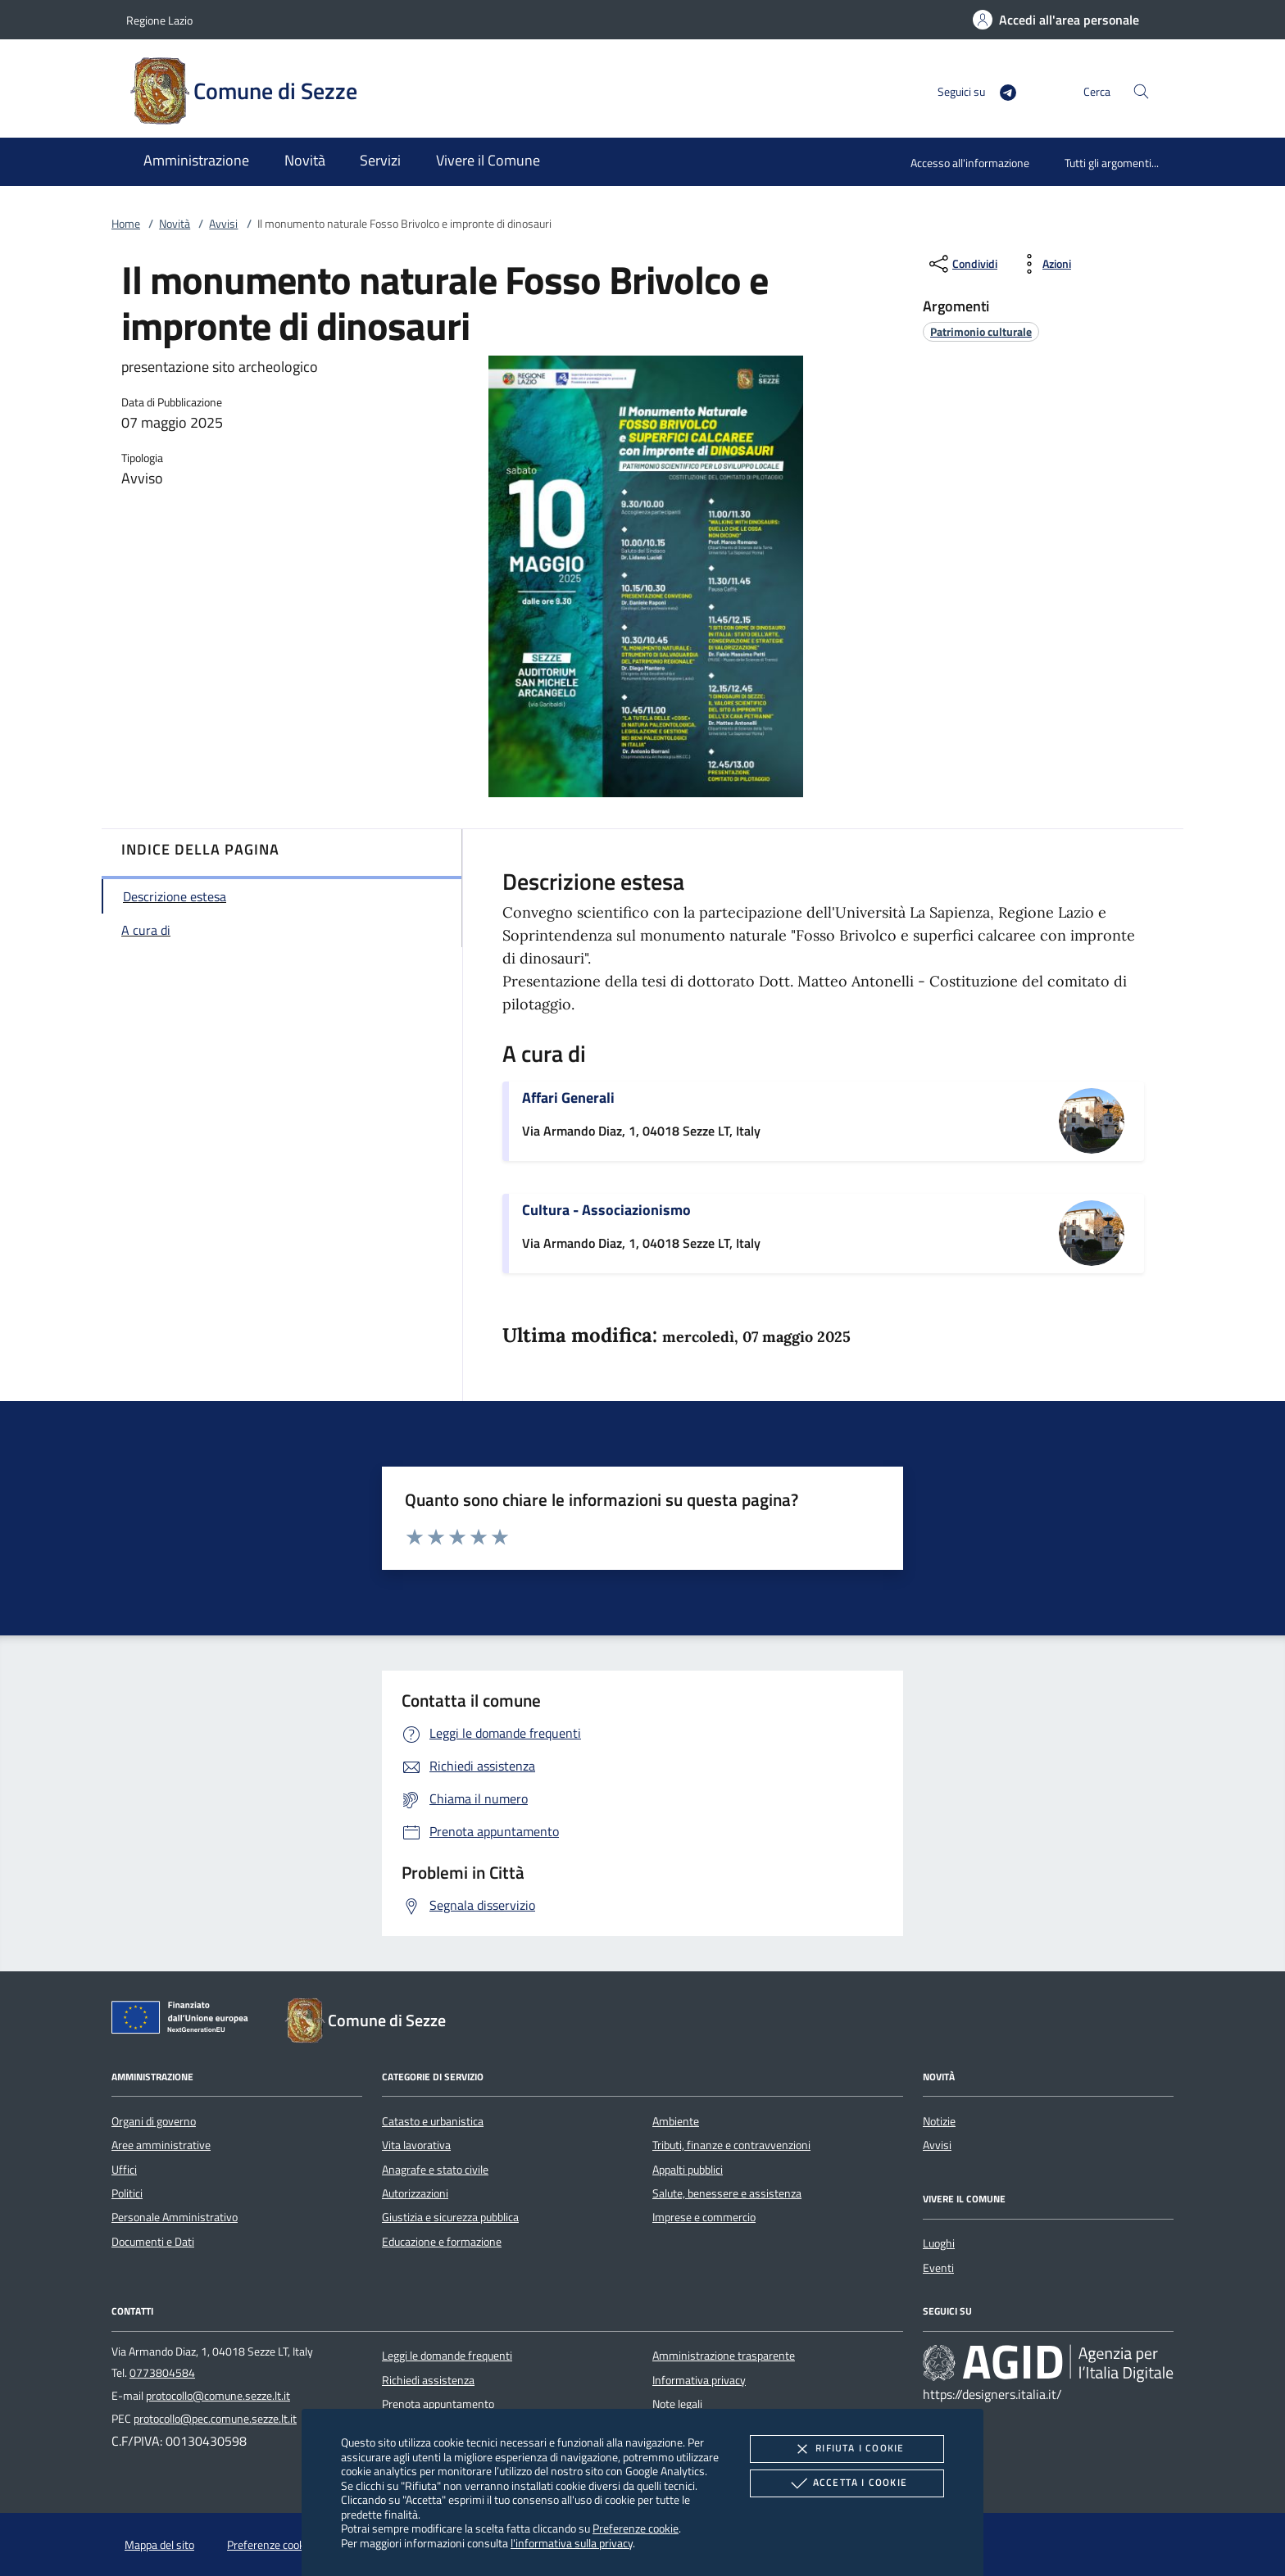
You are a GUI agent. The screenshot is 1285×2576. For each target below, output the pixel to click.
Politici (127, 2193)
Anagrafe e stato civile (435, 2170)
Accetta (847, 2483)
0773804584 (162, 2373)
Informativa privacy (699, 2380)
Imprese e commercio (704, 2217)
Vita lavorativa (416, 2145)
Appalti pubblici (687, 2170)
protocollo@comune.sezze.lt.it (218, 2396)
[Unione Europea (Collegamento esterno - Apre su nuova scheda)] (184, 2020)
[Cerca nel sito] (1141, 91)
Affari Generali (568, 1097)
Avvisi (223, 224)
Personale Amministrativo (174, 2217)
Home (125, 224)
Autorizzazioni (415, 2193)
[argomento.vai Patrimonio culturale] (981, 331)
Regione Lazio (159, 20)
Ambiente (675, 2121)
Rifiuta (846, 2449)
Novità (174, 224)
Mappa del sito (159, 2545)
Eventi (938, 2268)
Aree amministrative (161, 2145)
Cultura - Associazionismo (606, 1210)
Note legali (677, 2404)
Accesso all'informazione (969, 162)
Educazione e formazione (442, 2242)
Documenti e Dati (152, 2242)
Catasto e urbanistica (433, 2121)
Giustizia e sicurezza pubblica (450, 2217)
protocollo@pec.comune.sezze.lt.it (215, 2419)
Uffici (124, 2170)
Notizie (939, 2121)
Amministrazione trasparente (723, 2356)
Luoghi (939, 2243)
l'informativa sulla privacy (572, 2542)
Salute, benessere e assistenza (726, 2193)
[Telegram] (1001, 90)
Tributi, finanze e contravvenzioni (731, 2145)
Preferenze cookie (636, 2528)
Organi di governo (153, 2121)
